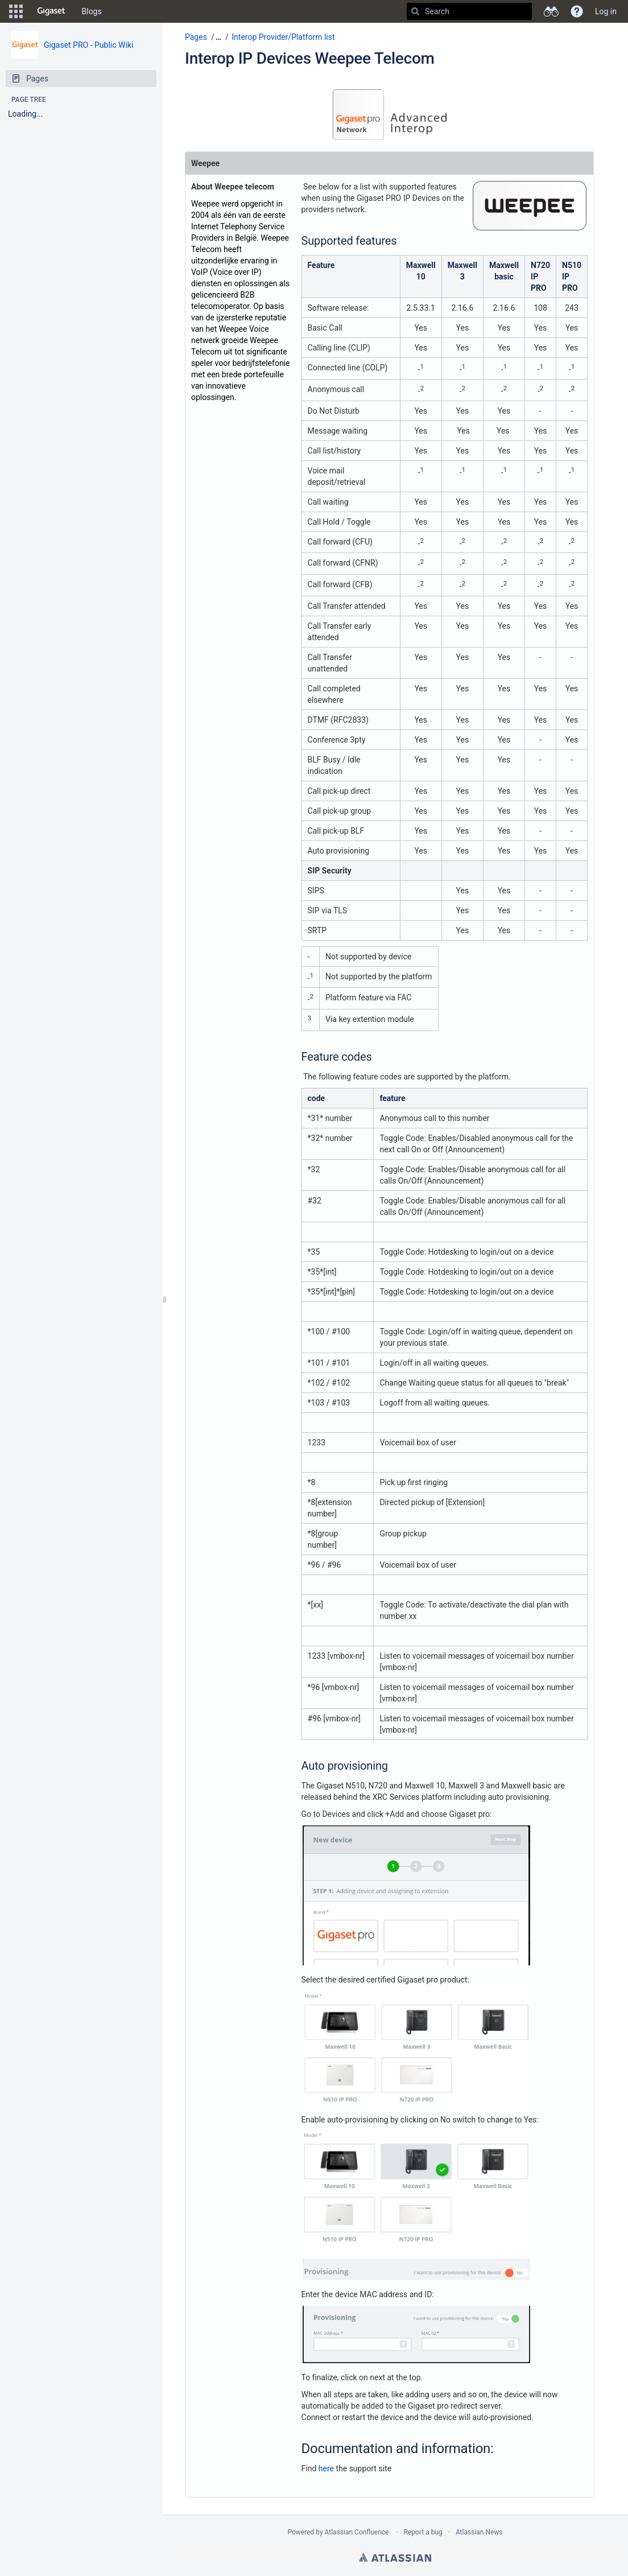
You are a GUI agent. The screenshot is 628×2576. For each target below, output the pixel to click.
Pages (196, 37)
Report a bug (423, 2532)
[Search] (415, 11)
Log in (606, 11)
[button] (16, 11)
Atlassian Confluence (357, 2532)
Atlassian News (479, 2532)
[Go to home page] (51, 11)
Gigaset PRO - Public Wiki (88, 45)
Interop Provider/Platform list (283, 37)
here (326, 2468)
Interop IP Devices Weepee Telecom (310, 58)
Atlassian (395, 2557)
